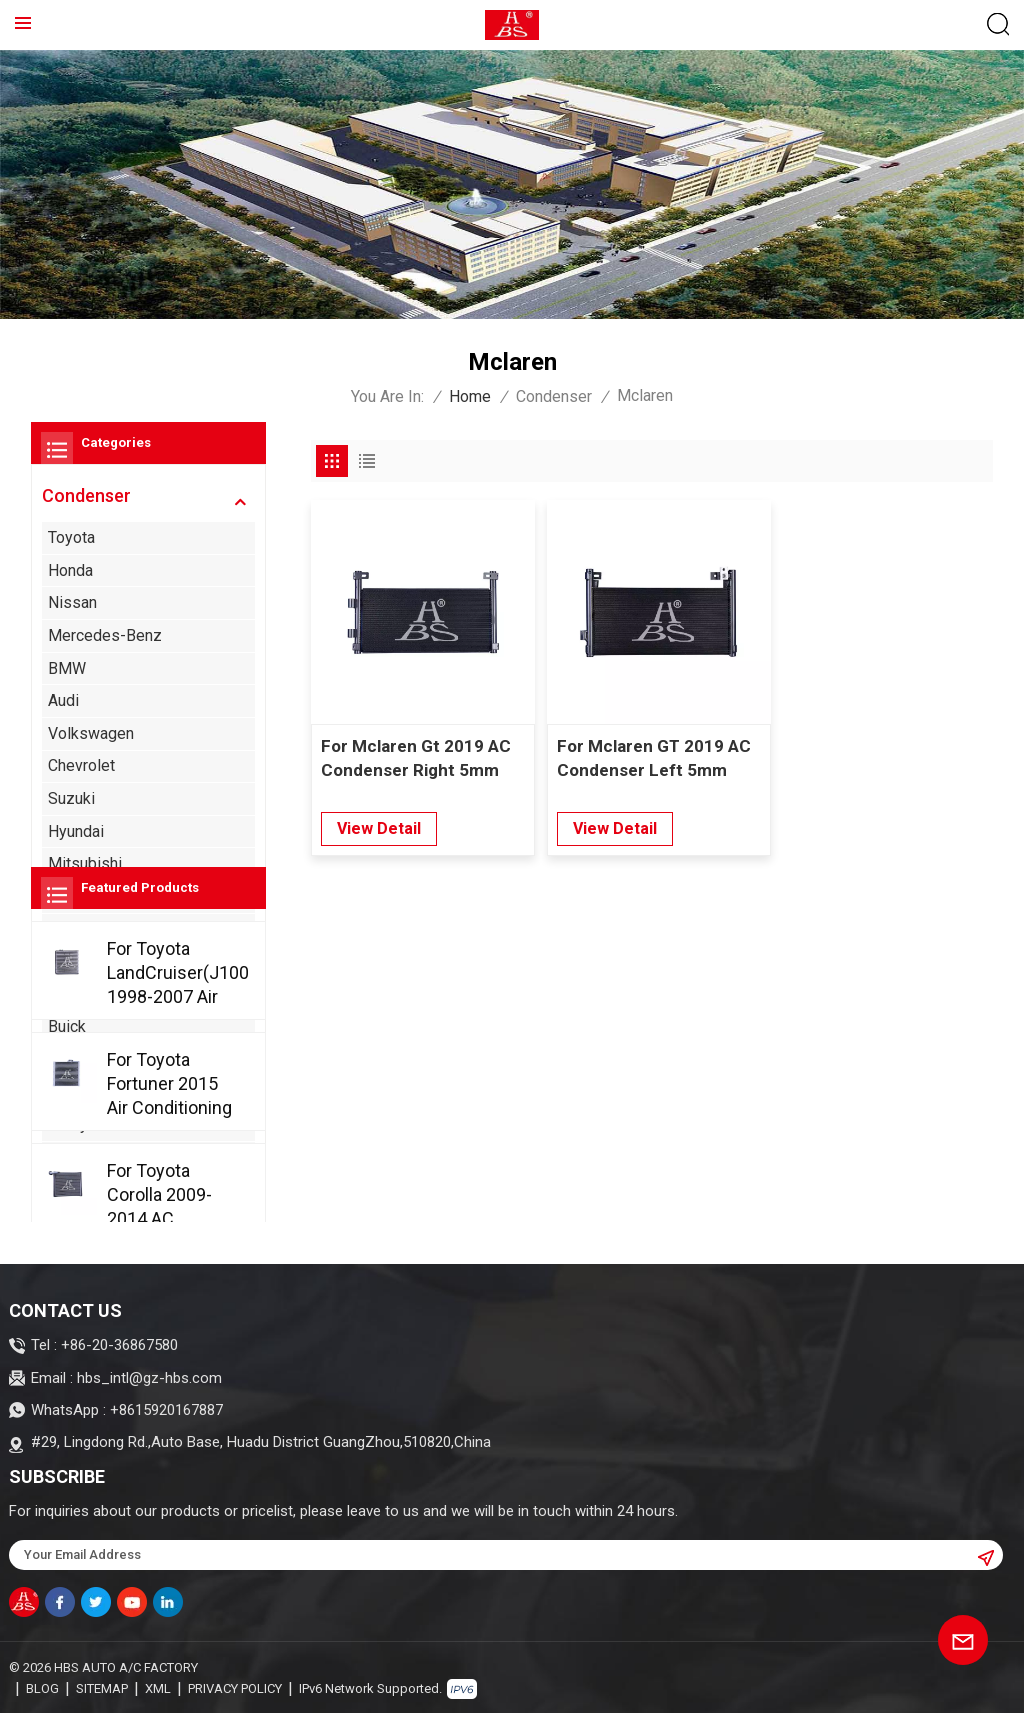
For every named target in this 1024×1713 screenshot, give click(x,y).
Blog (42, 1687)
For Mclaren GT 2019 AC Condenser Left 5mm (650, 754)
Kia (59, 928)
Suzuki (71, 798)
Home (470, 396)
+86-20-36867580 (119, 1345)
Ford (64, 896)
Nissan (72, 602)
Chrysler (77, 1156)
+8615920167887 (166, 1410)
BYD (63, 1059)
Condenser (554, 396)
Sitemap (102, 1687)
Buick (67, 1026)
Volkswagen (91, 733)
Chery (68, 1124)
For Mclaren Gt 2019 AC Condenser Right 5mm (416, 754)
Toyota (71, 537)
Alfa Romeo (89, 993)
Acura (67, 961)
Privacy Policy (235, 1687)
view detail (379, 824)
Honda (70, 570)
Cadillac (75, 1091)
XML (158, 1687)
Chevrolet (81, 765)
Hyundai (76, 830)
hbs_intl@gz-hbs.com (149, 1378)
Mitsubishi (85, 863)
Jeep (66, 1189)
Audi (63, 700)
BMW (67, 667)
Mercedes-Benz (105, 635)
